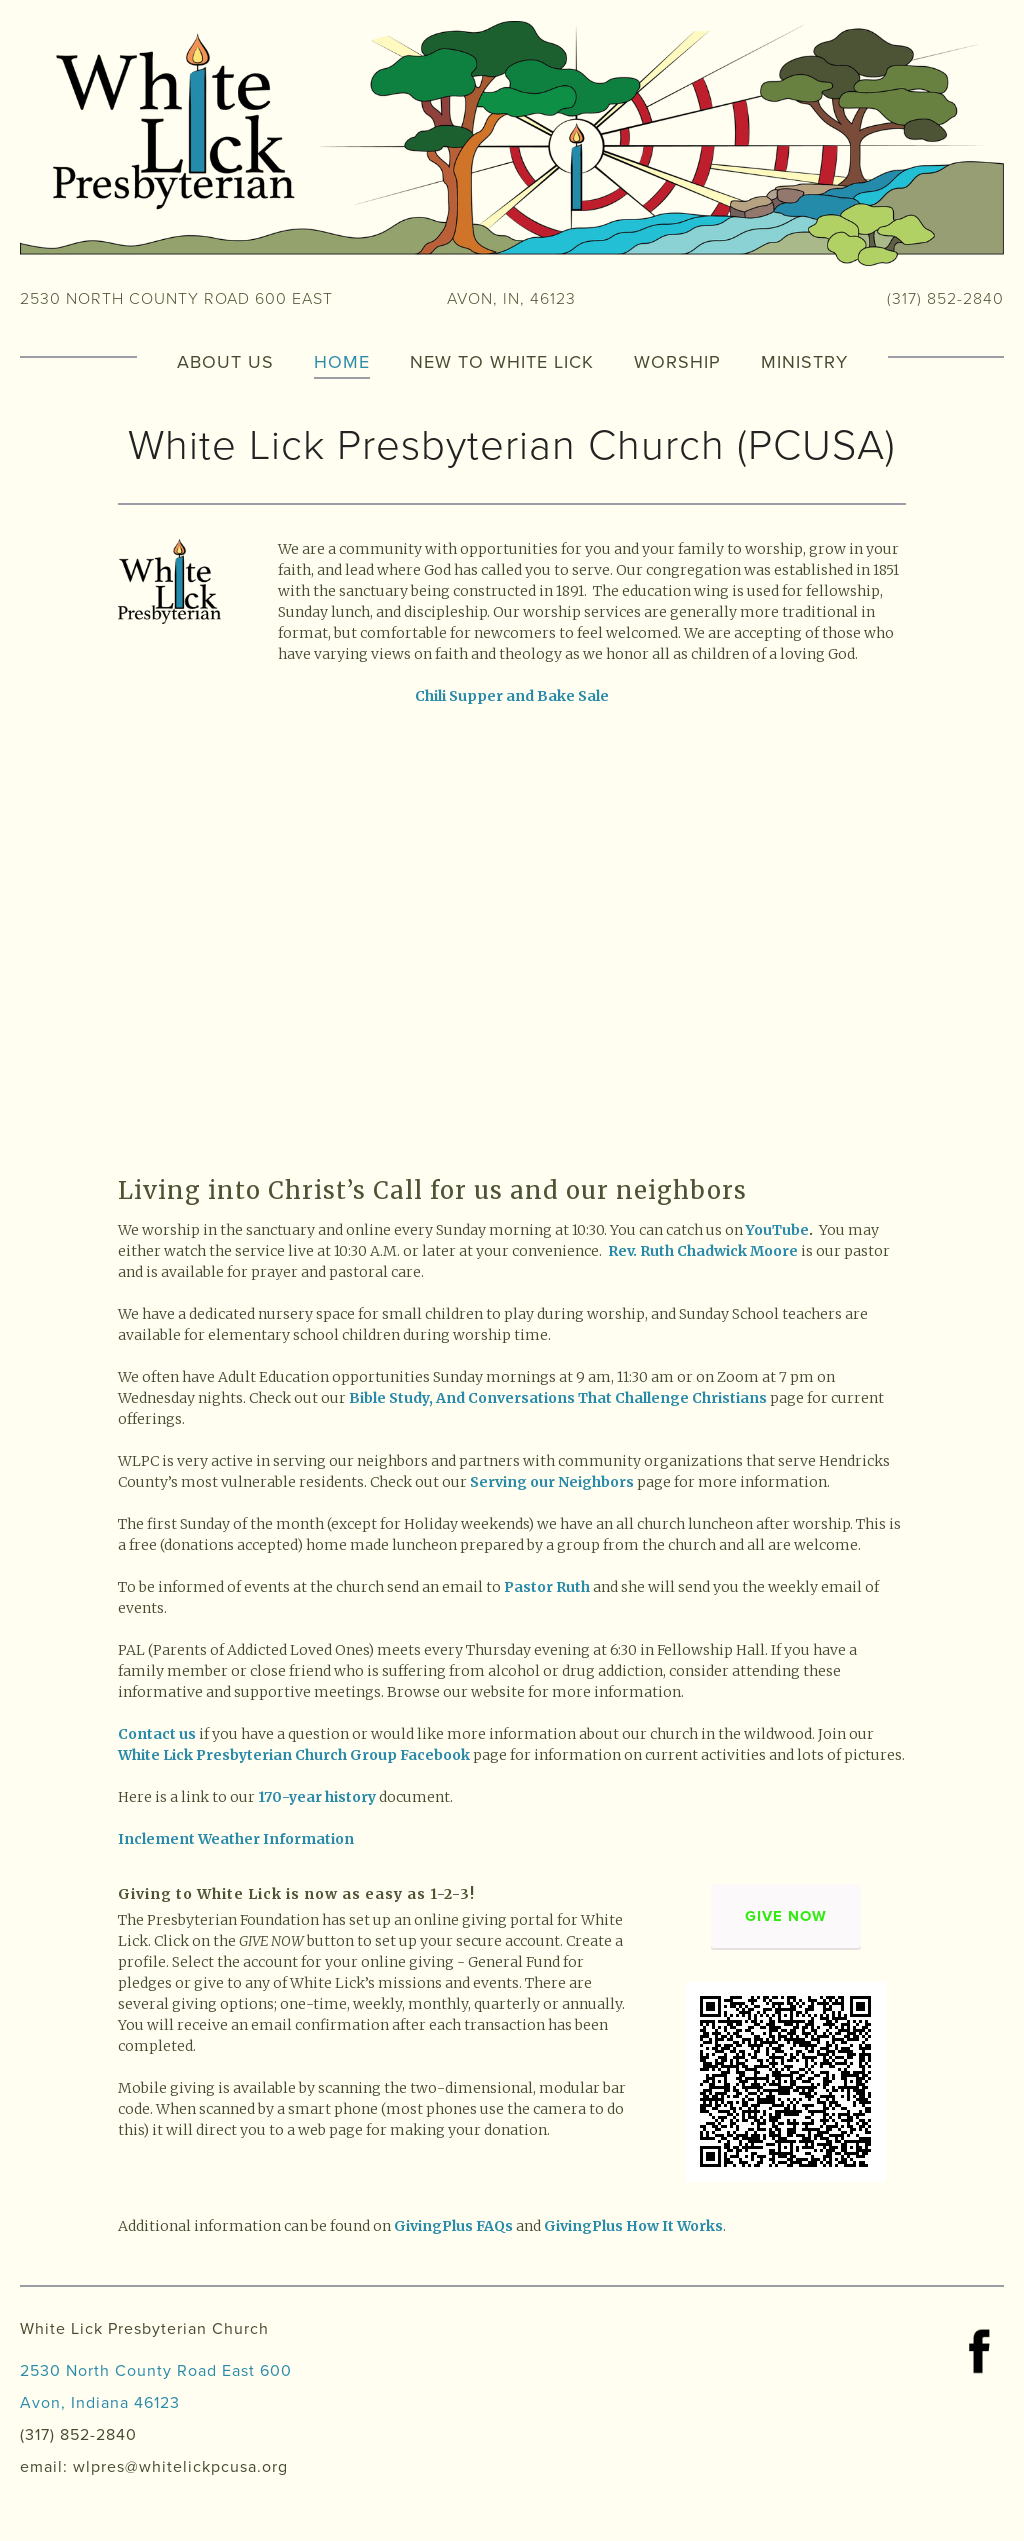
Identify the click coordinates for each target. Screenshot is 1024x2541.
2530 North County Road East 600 (156, 2370)
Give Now (786, 1916)
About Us (225, 360)
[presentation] (216, 838)
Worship (677, 360)
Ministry (804, 360)
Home (342, 360)
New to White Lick (502, 360)
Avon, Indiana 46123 (100, 2402)
